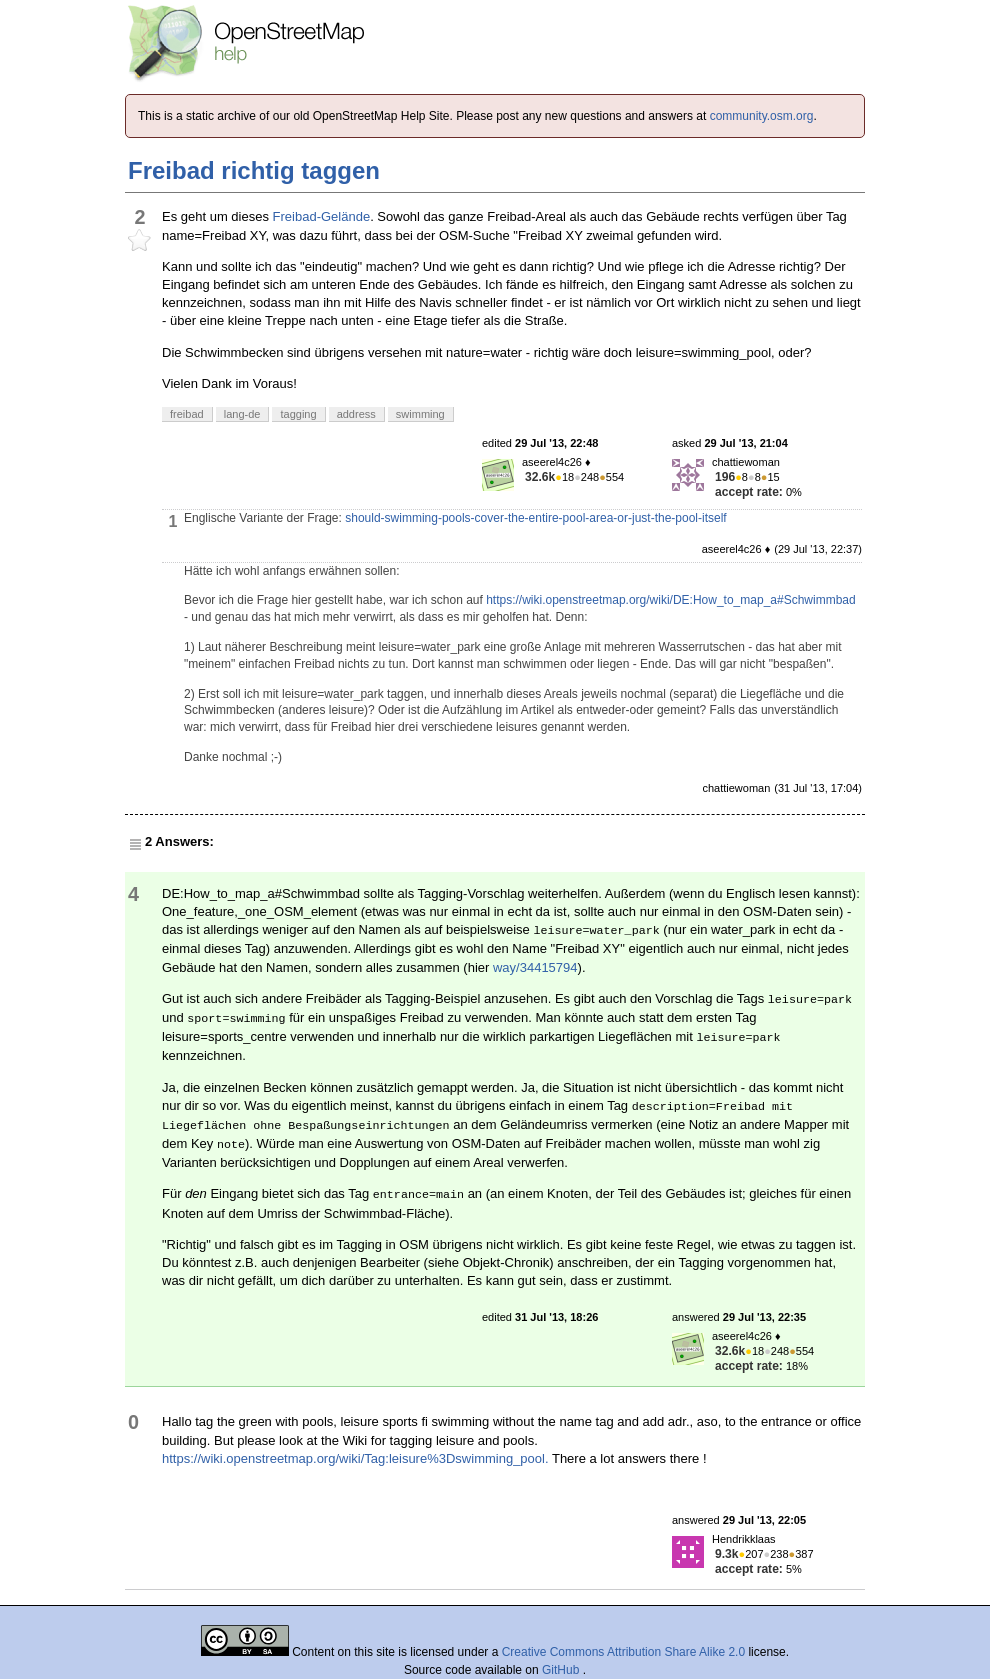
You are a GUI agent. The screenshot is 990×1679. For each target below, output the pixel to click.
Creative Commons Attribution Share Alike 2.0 (623, 1652)
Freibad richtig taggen (254, 170)
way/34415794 (535, 967)
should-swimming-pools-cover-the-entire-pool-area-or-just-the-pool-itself (535, 518)
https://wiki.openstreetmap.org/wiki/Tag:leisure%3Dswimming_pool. (355, 1458)
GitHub (562, 1670)
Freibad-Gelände (322, 216)
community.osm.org (762, 116)
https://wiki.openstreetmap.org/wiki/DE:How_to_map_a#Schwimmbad (671, 600)
